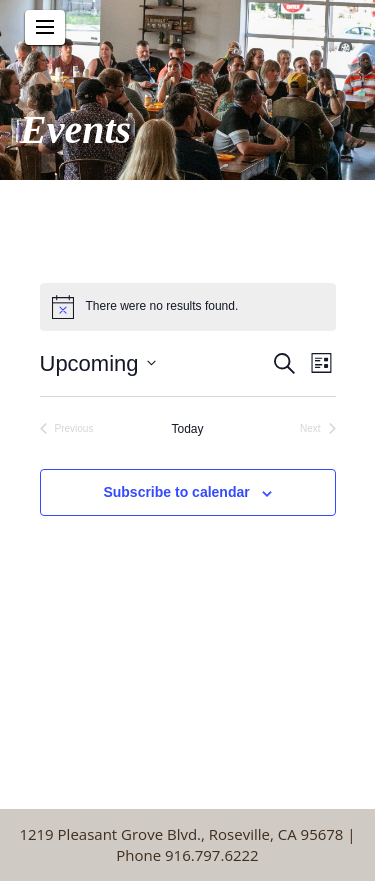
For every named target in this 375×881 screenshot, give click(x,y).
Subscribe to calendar (176, 492)
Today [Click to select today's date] (187, 429)
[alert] (188, 307)
